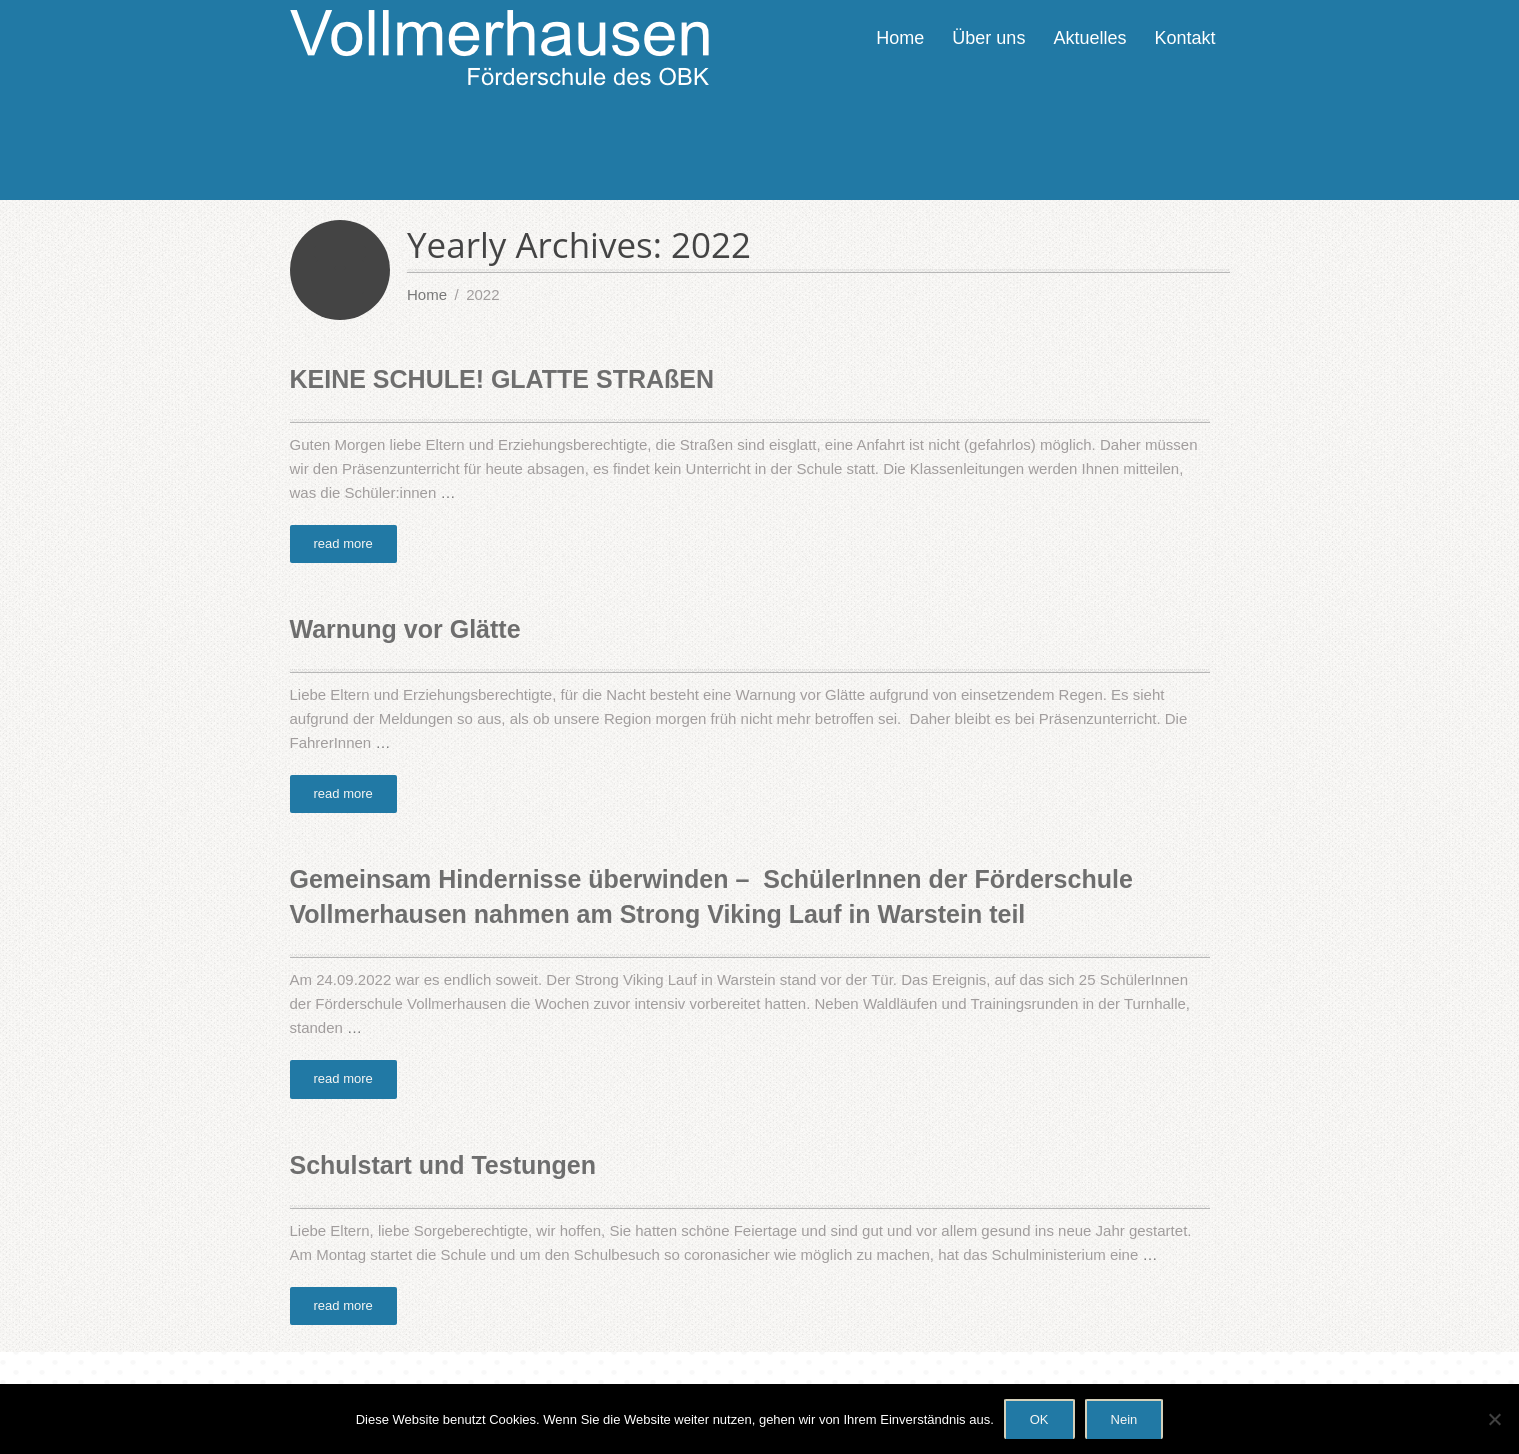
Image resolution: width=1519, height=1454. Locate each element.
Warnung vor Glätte (405, 629)
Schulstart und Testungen (443, 1165)
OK (1039, 1419)
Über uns (988, 38)
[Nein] (1494, 1419)
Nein (1124, 1419)
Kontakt (1184, 38)
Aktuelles (1089, 38)
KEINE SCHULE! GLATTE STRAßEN (502, 379)
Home (900, 38)
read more (343, 543)
